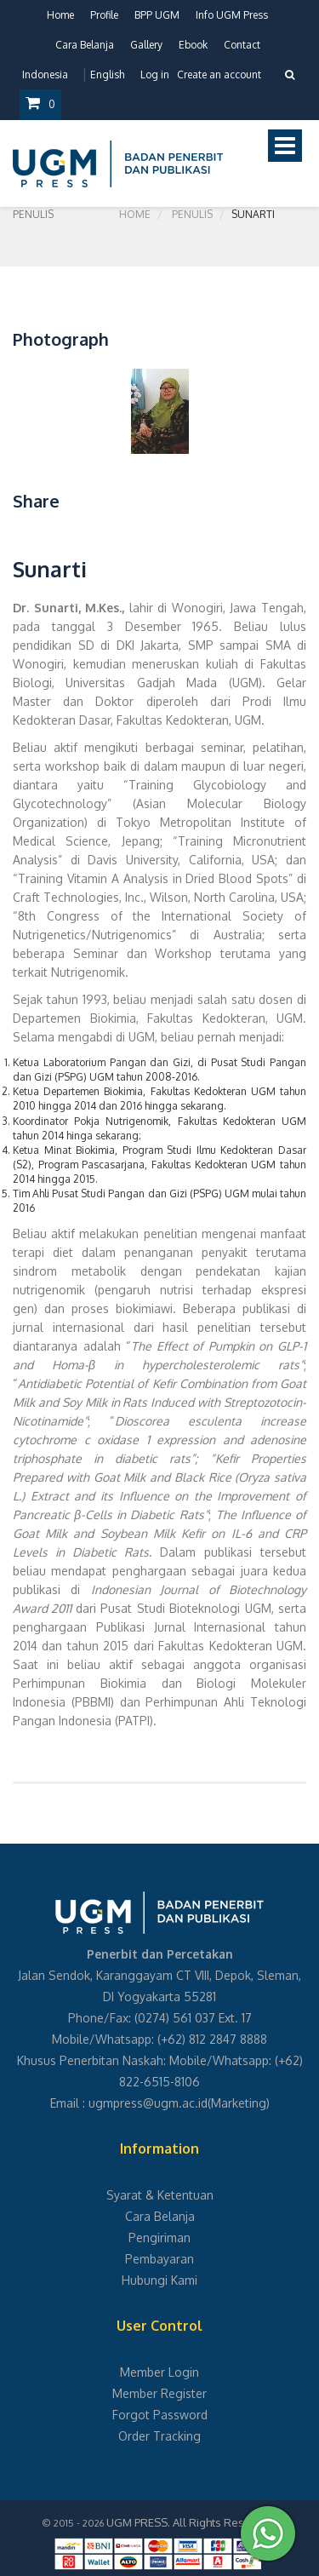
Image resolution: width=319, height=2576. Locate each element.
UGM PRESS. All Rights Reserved (190, 2522)
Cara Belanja (84, 44)
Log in (154, 74)
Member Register (159, 2393)
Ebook (193, 44)
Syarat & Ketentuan (160, 2195)
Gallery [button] (146, 44)
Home (60, 15)
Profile (104, 15)
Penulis (192, 214)
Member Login (159, 2372)
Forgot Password (160, 2414)
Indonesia (45, 74)
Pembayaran (159, 2259)
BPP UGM (156, 15)
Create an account (219, 74)
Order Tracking (159, 2436)
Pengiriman (159, 2237)
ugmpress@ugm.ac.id (148, 2103)
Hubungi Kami (159, 2280)
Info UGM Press (232, 15)
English (107, 74)
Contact (242, 44)
